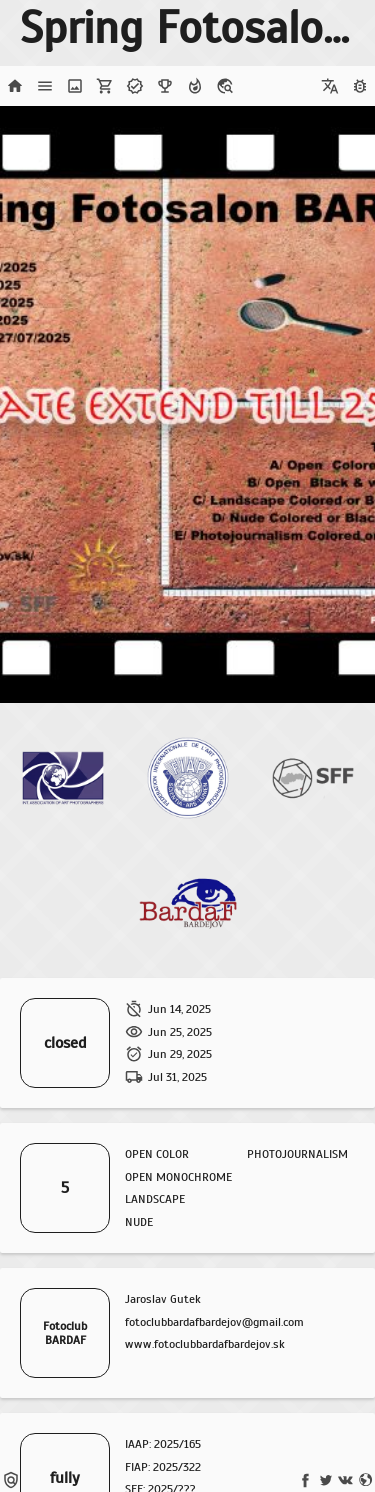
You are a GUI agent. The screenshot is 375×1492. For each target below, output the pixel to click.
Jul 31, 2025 (177, 1077)
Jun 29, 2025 (180, 1054)
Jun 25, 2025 (180, 1032)
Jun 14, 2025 (179, 1009)
